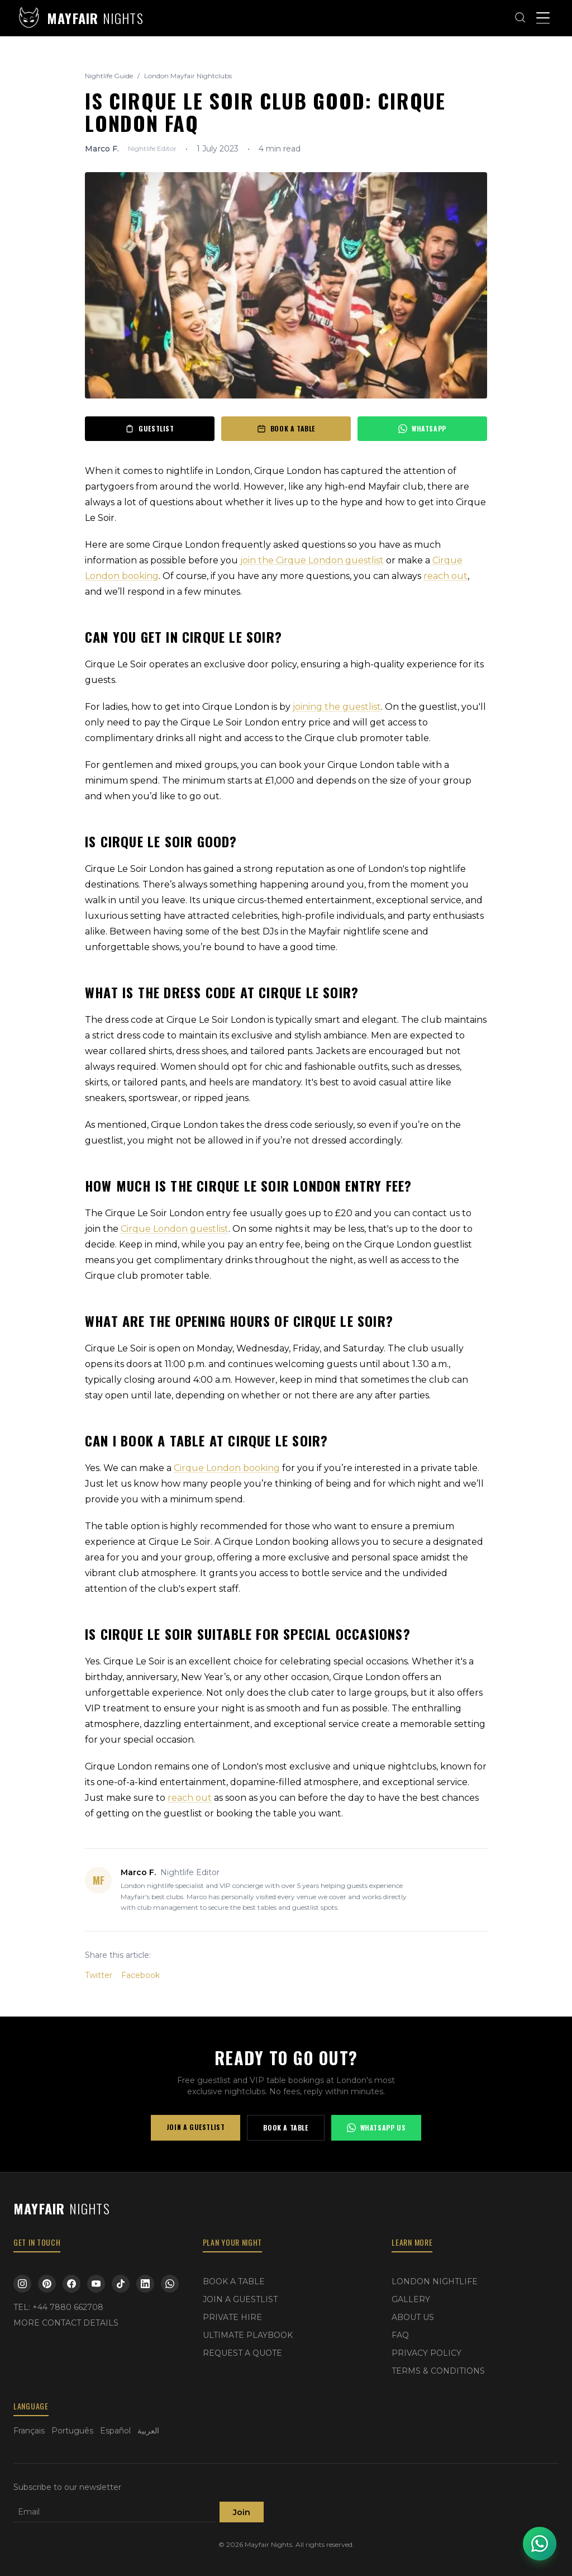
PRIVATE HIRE (232, 2317)
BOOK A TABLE (286, 428)
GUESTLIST (149, 428)
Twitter (98, 1975)
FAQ (400, 2335)
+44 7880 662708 (67, 2307)
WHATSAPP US (376, 2127)
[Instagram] (22, 2284)
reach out (445, 576)
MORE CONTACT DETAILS (65, 2323)
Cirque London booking (227, 1468)
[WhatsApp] (170, 2284)
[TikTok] (121, 2284)
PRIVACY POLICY (426, 2353)
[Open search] (520, 18)
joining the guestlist (337, 706)
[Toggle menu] (543, 18)
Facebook (140, 1975)
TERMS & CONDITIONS (438, 2371)
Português (72, 2431)
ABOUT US (413, 2317)
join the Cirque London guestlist (312, 560)
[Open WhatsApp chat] (539, 2543)
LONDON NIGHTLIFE (435, 2281)
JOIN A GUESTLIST (195, 2127)
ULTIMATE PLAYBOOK (248, 2335)
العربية (148, 2431)
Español (115, 2431)
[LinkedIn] (145, 2284)
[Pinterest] (47, 2284)
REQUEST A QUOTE (242, 2353)
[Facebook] (71, 2284)
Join (241, 2512)
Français (29, 2431)
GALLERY (411, 2299)
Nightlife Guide (109, 76)
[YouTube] (96, 2284)
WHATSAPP (422, 428)
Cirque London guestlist (174, 1228)
